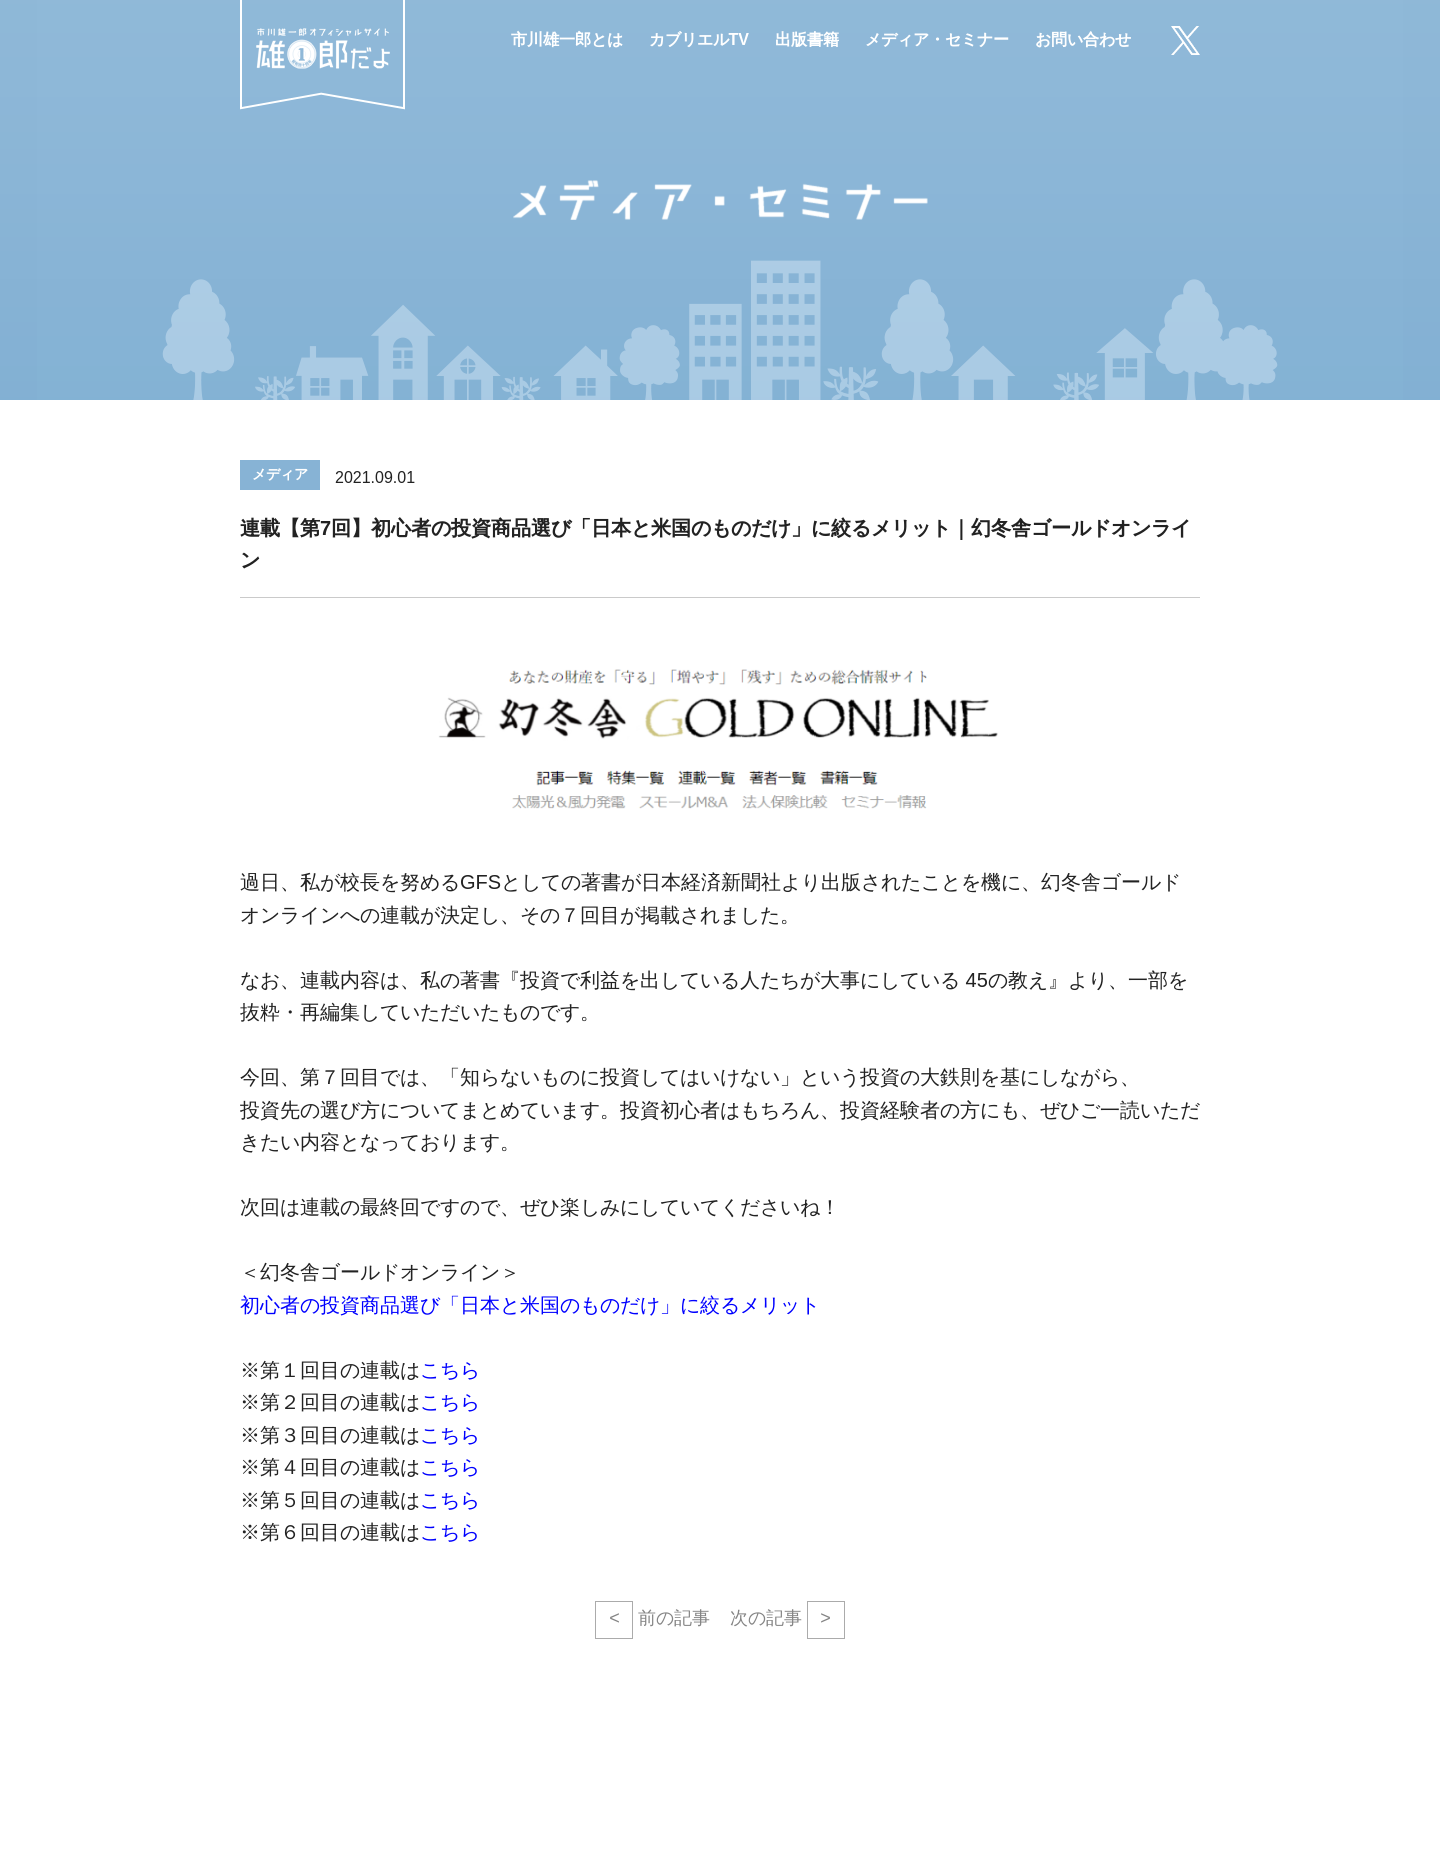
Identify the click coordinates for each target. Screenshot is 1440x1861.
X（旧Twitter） (1185, 40)
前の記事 (652, 1620)
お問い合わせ (1083, 39)
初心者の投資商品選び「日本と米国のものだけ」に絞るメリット (530, 1305)
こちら (450, 1370)
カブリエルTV (699, 39)
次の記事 (787, 1620)
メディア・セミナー (937, 39)
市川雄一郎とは (567, 39)
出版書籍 (807, 39)
